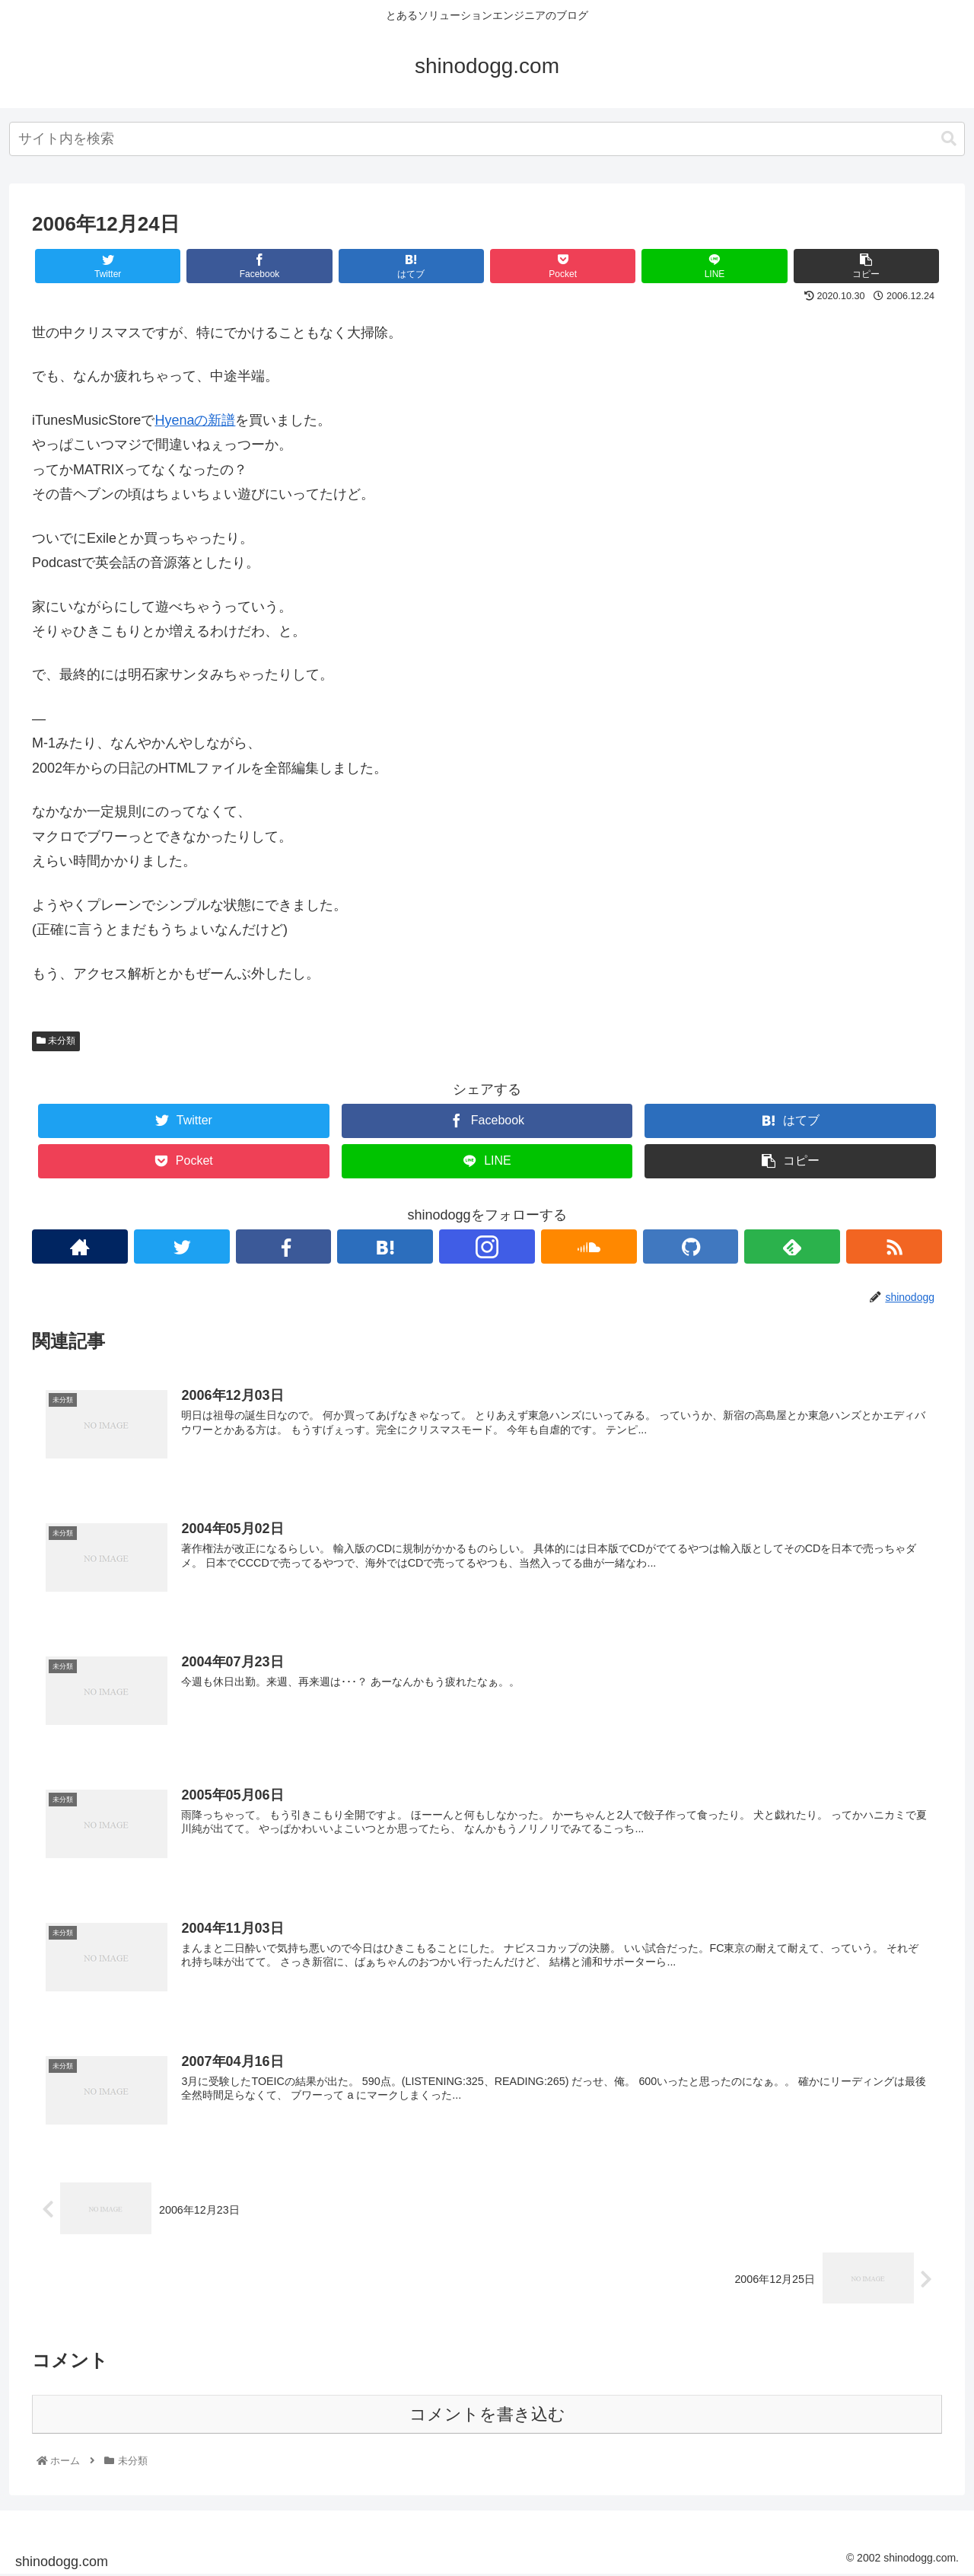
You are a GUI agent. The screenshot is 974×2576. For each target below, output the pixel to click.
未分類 (56, 1040)
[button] (949, 139)
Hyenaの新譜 (194, 420)
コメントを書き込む (487, 2415)
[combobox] (487, 139)
